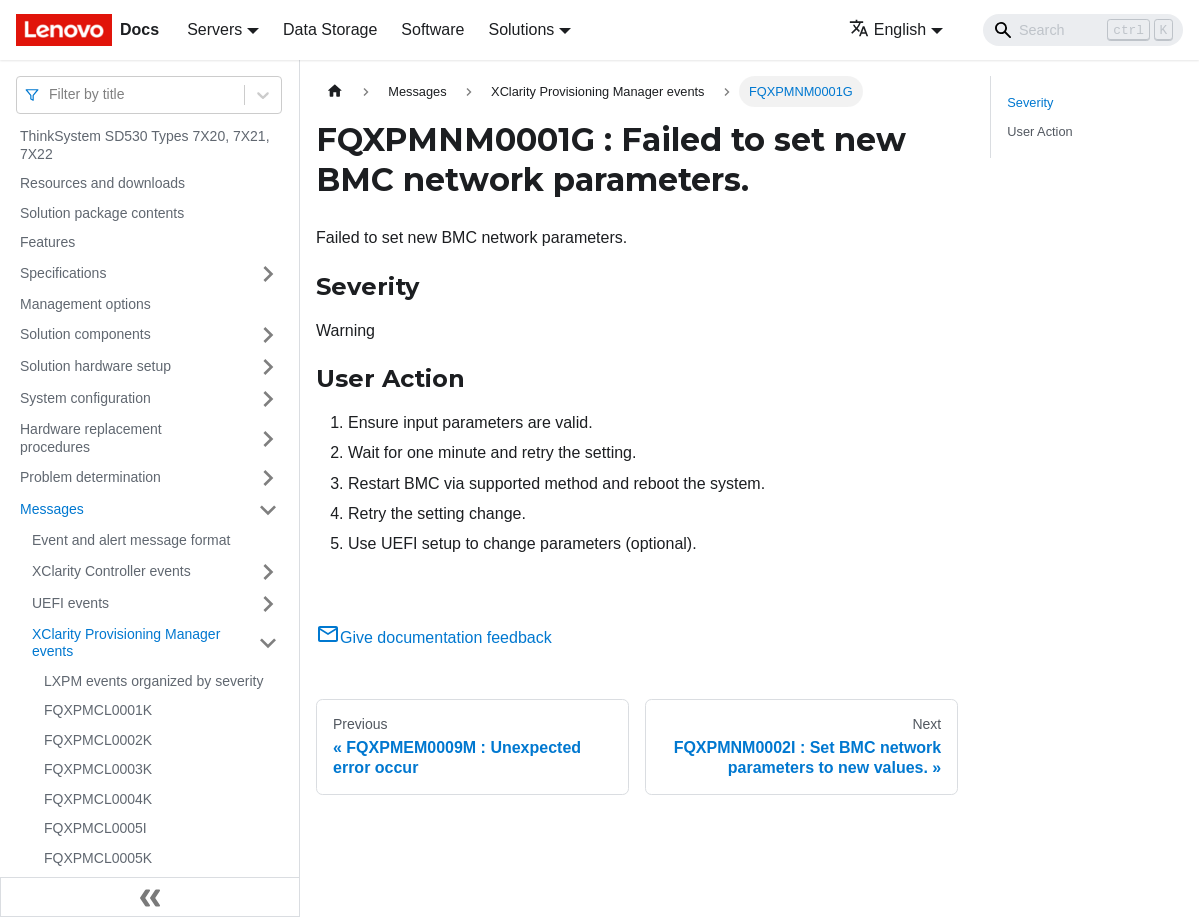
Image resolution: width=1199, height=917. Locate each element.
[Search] (1083, 30)
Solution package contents (102, 213)
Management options (85, 304)
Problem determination (90, 477)
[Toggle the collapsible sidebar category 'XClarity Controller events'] (268, 572)
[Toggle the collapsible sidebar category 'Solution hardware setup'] (268, 367)
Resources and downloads (102, 183)
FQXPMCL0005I (95, 828)
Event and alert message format (131, 540)
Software (432, 29)
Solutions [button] (521, 29)
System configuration (85, 398)
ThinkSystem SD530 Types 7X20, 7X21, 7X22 (145, 145)
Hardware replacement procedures (91, 438)
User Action (1039, 131)
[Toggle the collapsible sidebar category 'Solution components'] (268, 335)
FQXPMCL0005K (98, 858)
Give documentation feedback (434, 637)
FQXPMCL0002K (98, 740)
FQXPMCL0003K (98, 769)
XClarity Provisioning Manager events (126, 643)
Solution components (85, 334)
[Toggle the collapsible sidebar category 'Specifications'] (268, 274)
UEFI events (70, 603)
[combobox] (51, 94)
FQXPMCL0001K (98, 710)
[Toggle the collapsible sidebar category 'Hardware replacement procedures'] (268, 438)
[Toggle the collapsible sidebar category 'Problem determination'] (268, 478)
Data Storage (330, 29)
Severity (1030, 102)
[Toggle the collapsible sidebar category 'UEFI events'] (268, 604)
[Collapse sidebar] (150, 897)
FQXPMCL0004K (98, 799)
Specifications (63, 273)
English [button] (887, 29)
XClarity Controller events (111, 571)
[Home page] (335, 91)
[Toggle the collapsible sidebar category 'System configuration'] (268, 399)
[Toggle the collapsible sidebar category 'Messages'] (268, 510)
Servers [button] (214, 29)
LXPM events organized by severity (153, 681)
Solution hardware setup (95, 366)
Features (47, 242)
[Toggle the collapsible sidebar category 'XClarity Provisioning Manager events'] (268, 643)
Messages (52, 509)
